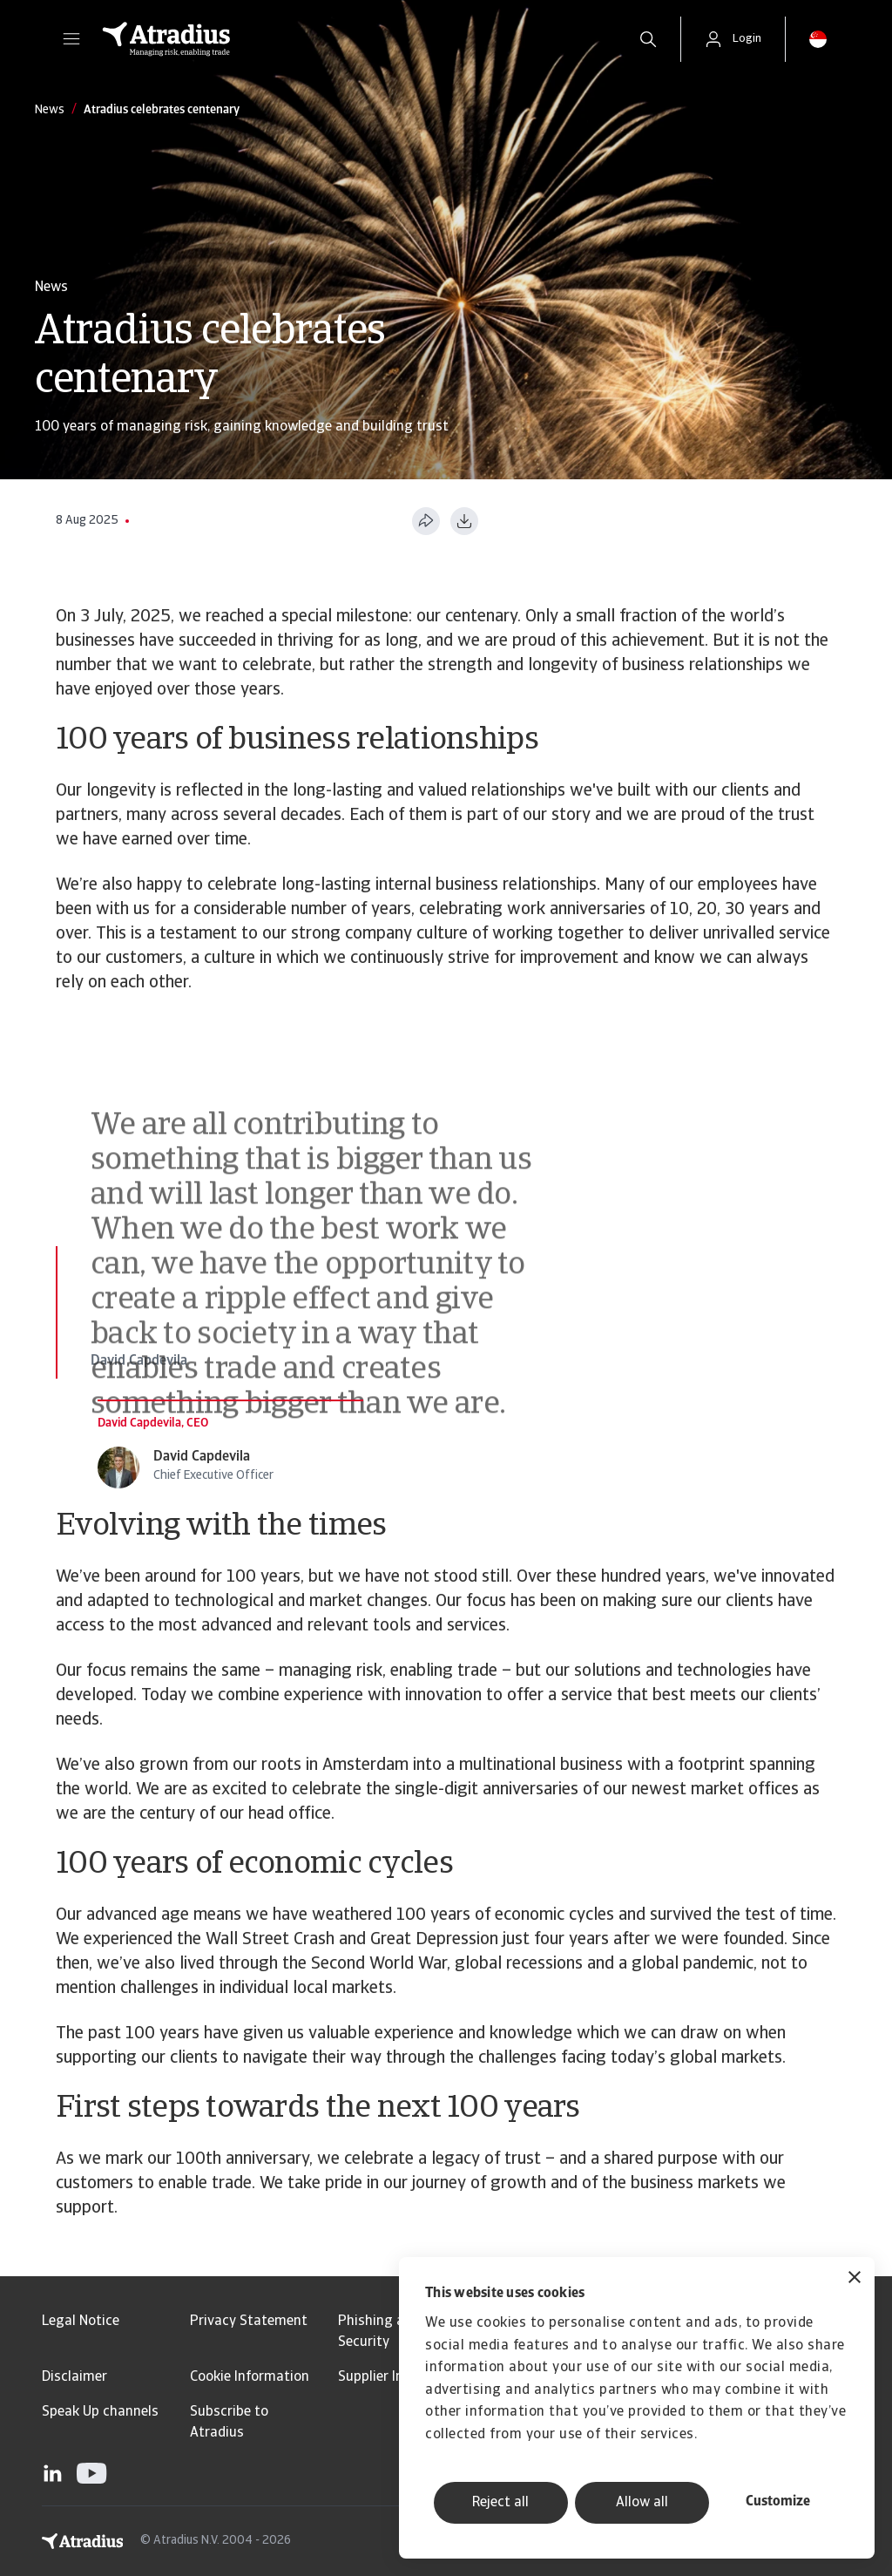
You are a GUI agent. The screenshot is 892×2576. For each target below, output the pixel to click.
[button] (71, 39)
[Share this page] (426, 521)
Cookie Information (249, 2377)
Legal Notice (80, 2322)
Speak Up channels (100, 2412)
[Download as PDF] (464, 521)
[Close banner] (854, 2279)
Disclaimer (74, 2377)
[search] (648, 39)
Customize (778, 2502)
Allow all (642, 2503)
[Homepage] (351, 39)
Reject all (500, 2503)
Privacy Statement (248, 2322)
